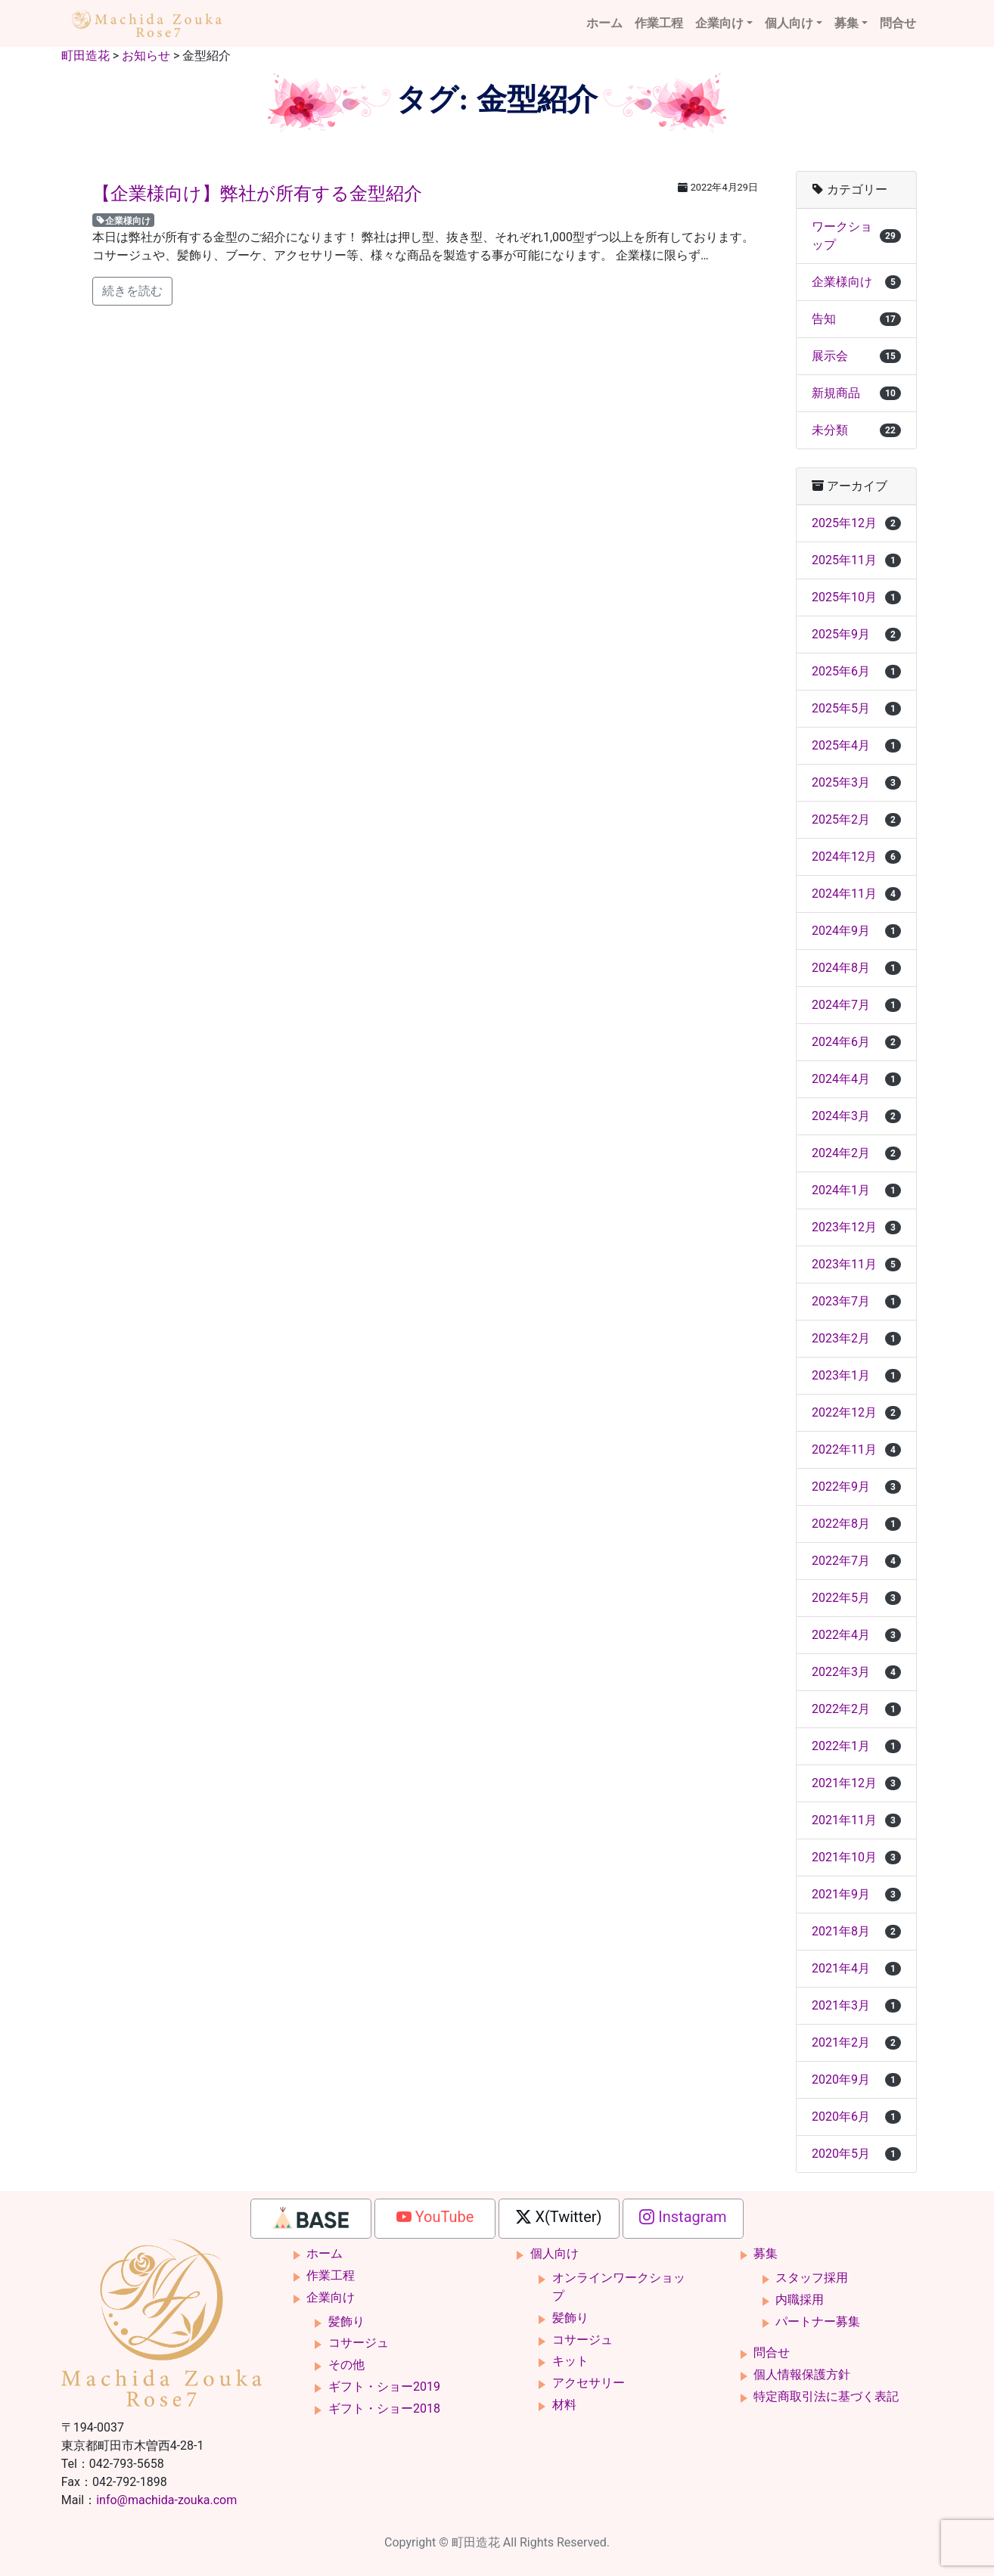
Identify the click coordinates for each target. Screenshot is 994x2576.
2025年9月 (856, 634)
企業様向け (123, 220)
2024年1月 (856, 1190)
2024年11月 (856, 893)
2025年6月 (856, 671)
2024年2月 (856, 1153)
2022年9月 (856, 1486)
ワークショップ (856, 235)
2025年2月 (856, 819)
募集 (846, 23)
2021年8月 (856, 1931)
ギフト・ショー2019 (384, 2386)
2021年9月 (856, 1894)
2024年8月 (856, 968)
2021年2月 (856, 2042)
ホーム (604, 23)
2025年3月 (856, 782)
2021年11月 (856, 1820)
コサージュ (358, 2342)
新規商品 (856, 393)
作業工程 (659, 23)
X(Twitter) (558, 2217)
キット (570, 2361)
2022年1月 (856, 1746)
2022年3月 (856, 1672)
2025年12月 (856, 523)
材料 (564, 2405)
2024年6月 (856, 1042)
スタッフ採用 (811, 2277)
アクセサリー (588, 2383)
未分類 (856, 430)
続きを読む (132, 291)
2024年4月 (856, 1079)
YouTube (435, 2217)
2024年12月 (856, 856)
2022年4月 (856, 1635)
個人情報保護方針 (801, 2374)
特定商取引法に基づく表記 (826, 2396)
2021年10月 (856, 1857)
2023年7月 (856, 1301)
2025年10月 (856, 597)
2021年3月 (856, 2005)
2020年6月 (856, 2116)
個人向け (789, 23)
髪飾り (346, 2321)
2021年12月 (856, 1783)
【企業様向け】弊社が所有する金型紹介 (257, 193)
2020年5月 (856, 2153)
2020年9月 (856, 2079)
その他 (346, 2364)
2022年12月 (856, 1412)
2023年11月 (856, 1264)
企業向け (719, 23)
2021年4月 (856, 1968)
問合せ (898, 23)
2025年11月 (856, 560)
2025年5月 (856, 708)
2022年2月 (856, 1709)
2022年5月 (856, 1598)
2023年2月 (856, 1338)
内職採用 (799, 2299)
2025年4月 (856, 745)
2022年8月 (856, 1523)
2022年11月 (856, 1449)
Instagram (682, 2217)
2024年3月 (856, 1116)
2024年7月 (856, 1005)
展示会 (856, 356)
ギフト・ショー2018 (384, 2408)
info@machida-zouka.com (166, 2500)
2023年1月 (856, 1375)
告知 (856, 319)
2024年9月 (856, 930)
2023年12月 (856, 1227)
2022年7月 (856, 1560)
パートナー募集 (817, 2321)
